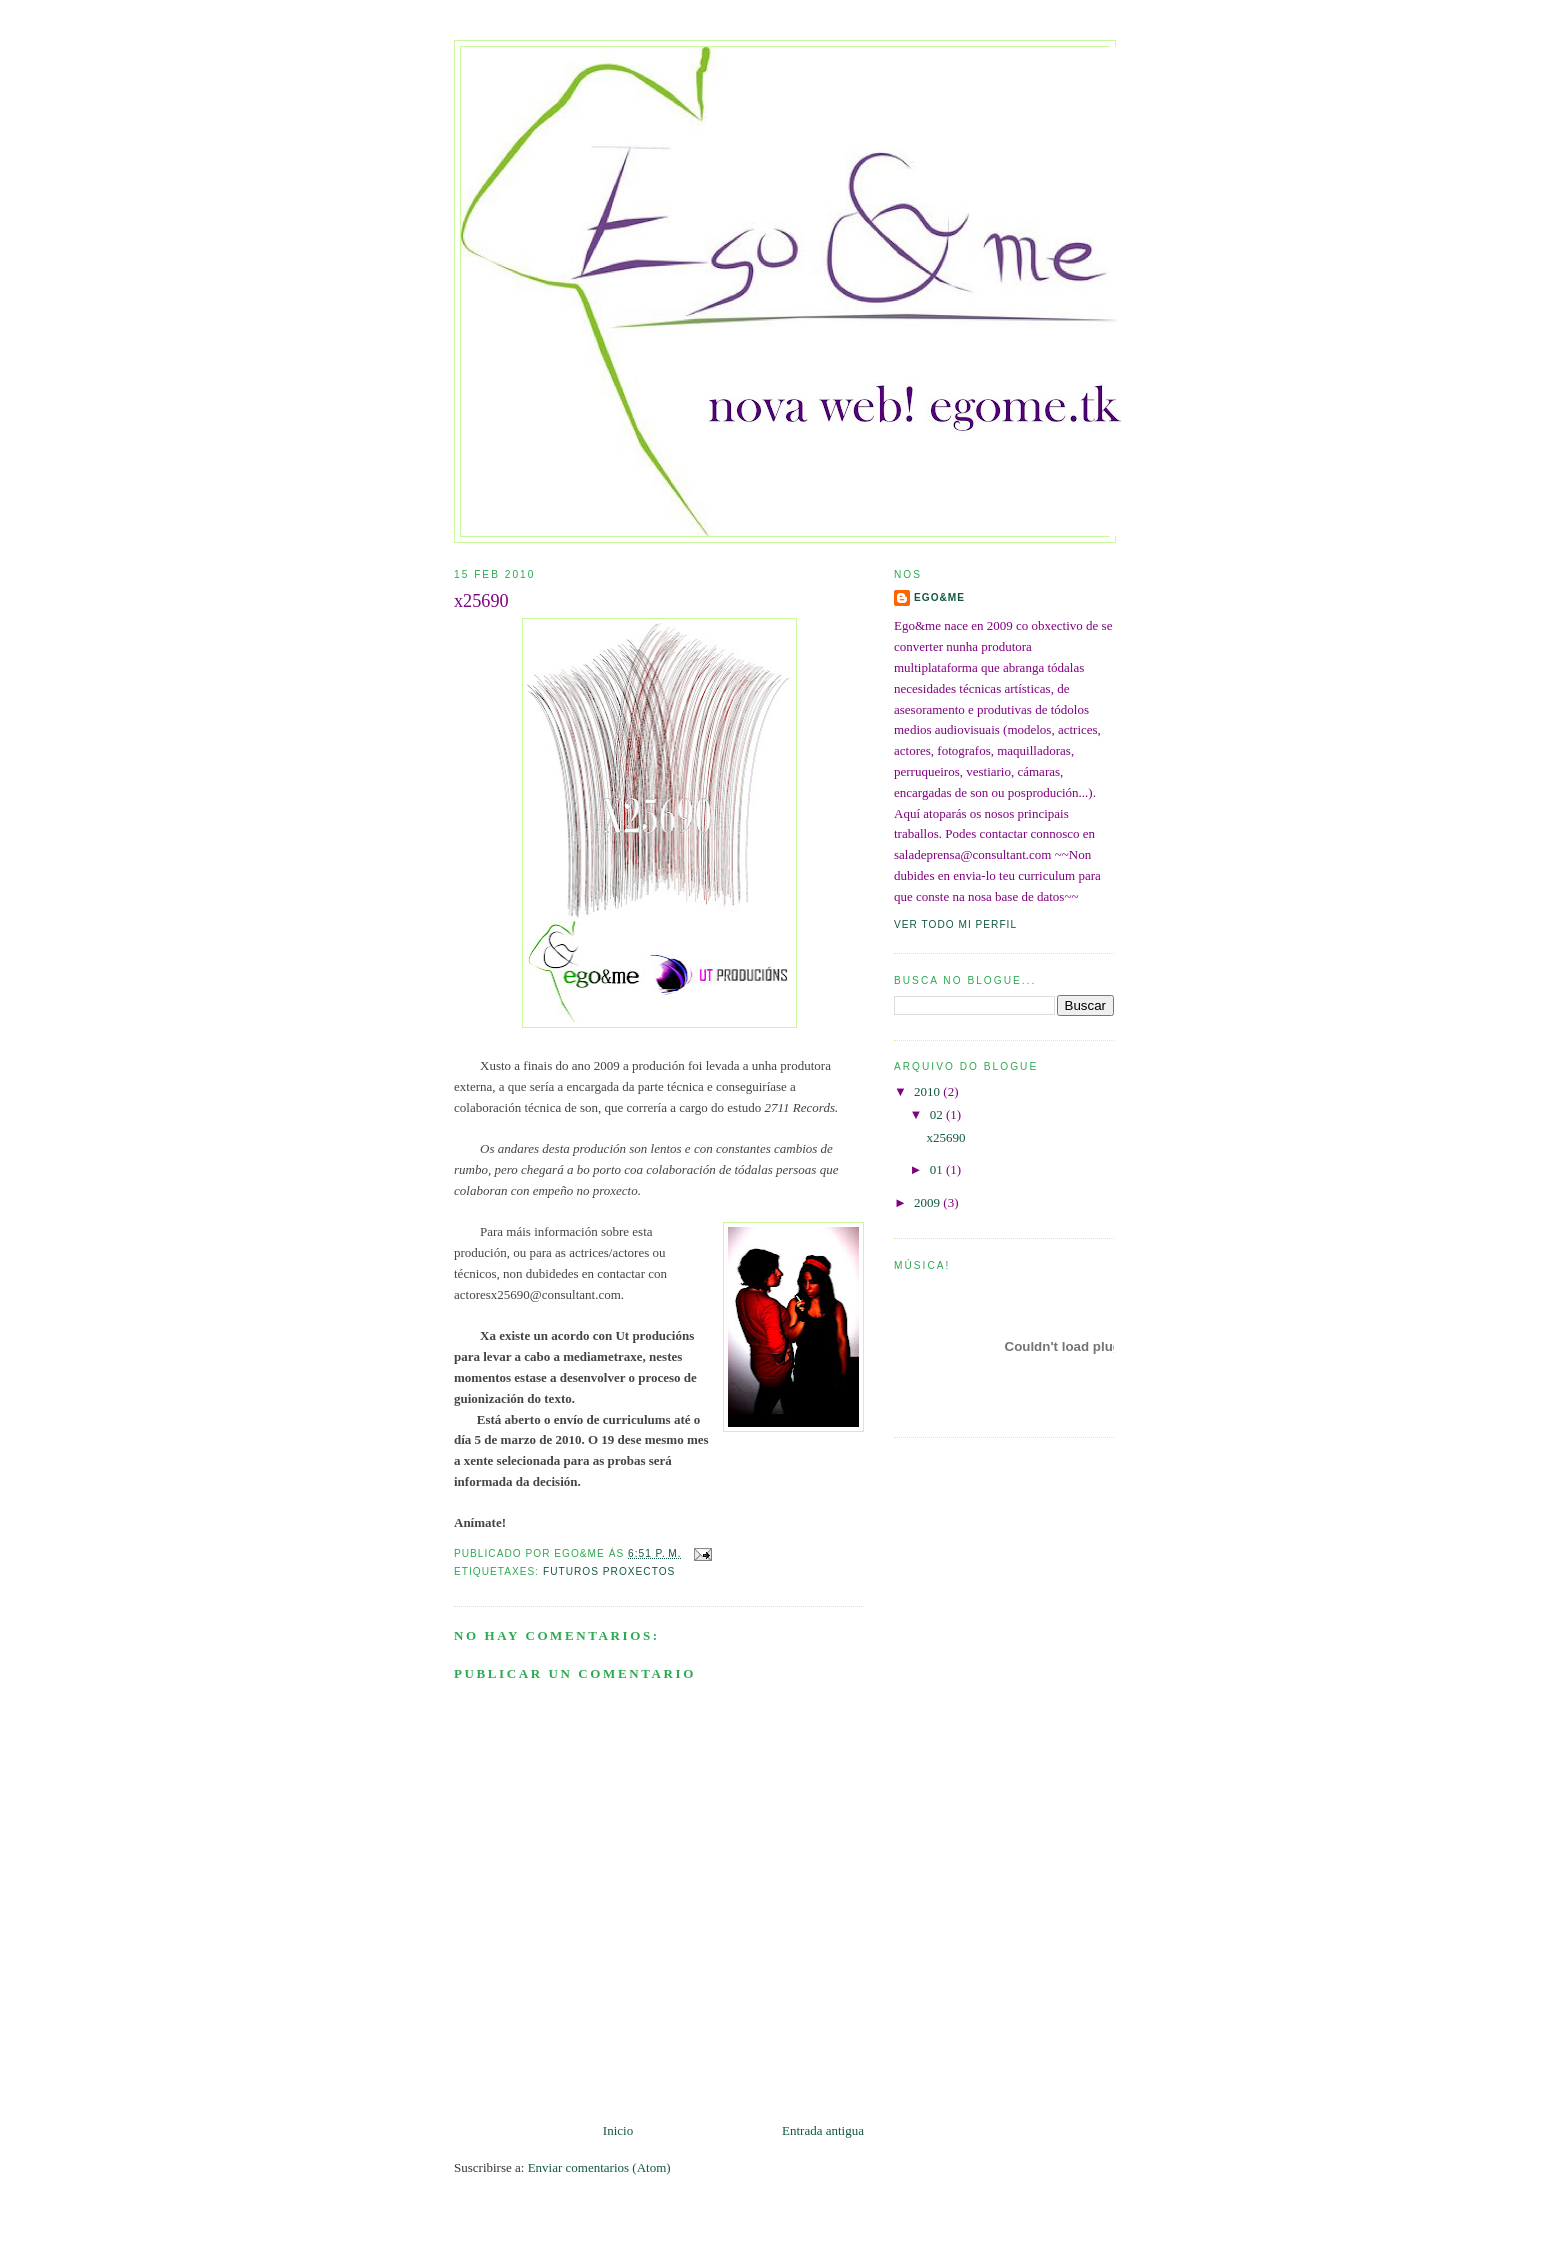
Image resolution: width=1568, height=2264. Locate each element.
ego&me (939, 597)
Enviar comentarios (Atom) (599, 2167)
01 (938, 1169)
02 (938, 1114)
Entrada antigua (823, 2130)
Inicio (618, 2130)
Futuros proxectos (609, 1571)
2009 (928, 1202)
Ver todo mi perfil (955, 924)
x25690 (481, 601)
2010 (928, 1091)
